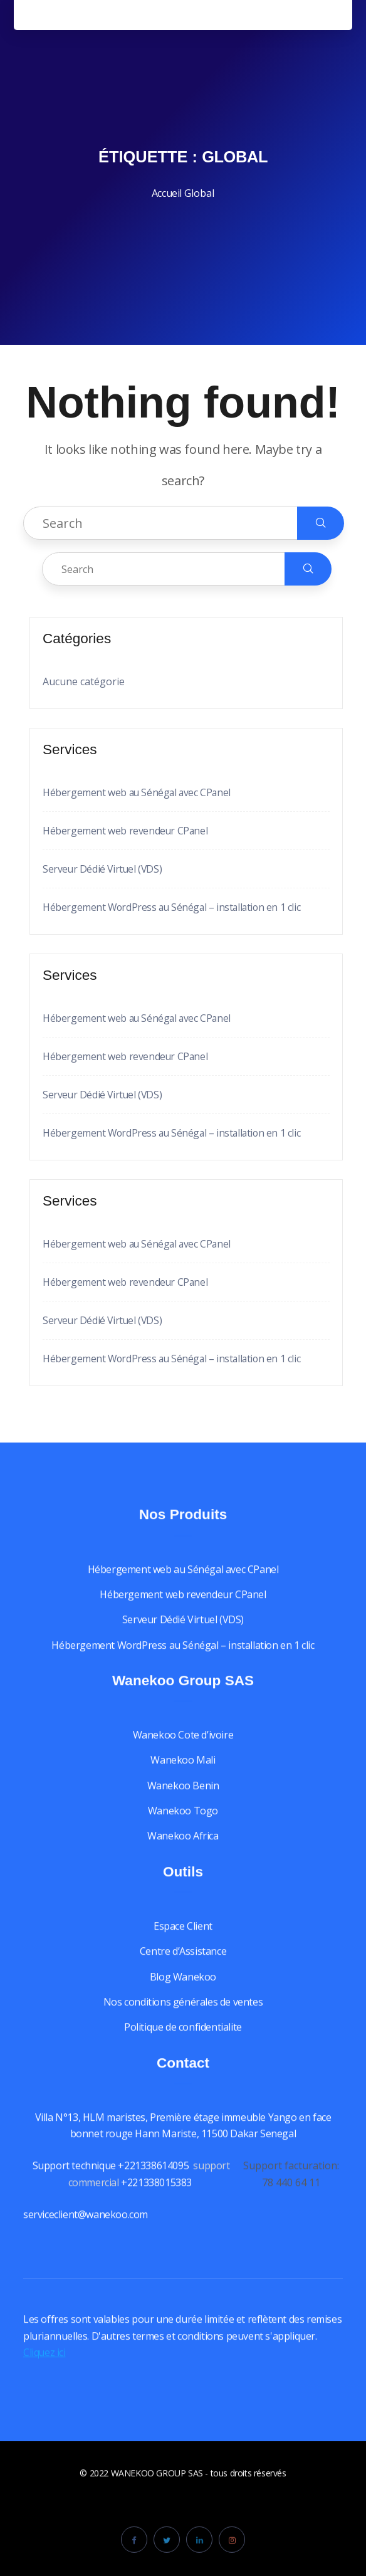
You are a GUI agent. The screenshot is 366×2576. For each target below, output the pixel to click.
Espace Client (183, 1939)
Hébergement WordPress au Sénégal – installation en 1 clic (174, 907)
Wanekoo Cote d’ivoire (183, 1748)
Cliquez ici (44, 2365)
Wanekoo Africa (182, 1849)
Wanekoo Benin (183, 1798)
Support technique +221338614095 (111, 2178)
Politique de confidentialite (183, 2040)
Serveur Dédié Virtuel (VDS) (103, 869)
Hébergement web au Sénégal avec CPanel (138, 792)
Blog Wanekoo (183, 1989)
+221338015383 (157, 2195)
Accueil (167, 193)
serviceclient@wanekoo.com (85, 2227)
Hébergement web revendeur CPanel (126, 831)
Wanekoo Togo (183, 1824)
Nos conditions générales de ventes (183, 2015)
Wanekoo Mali (182, 1773)
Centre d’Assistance (183, 1964)
